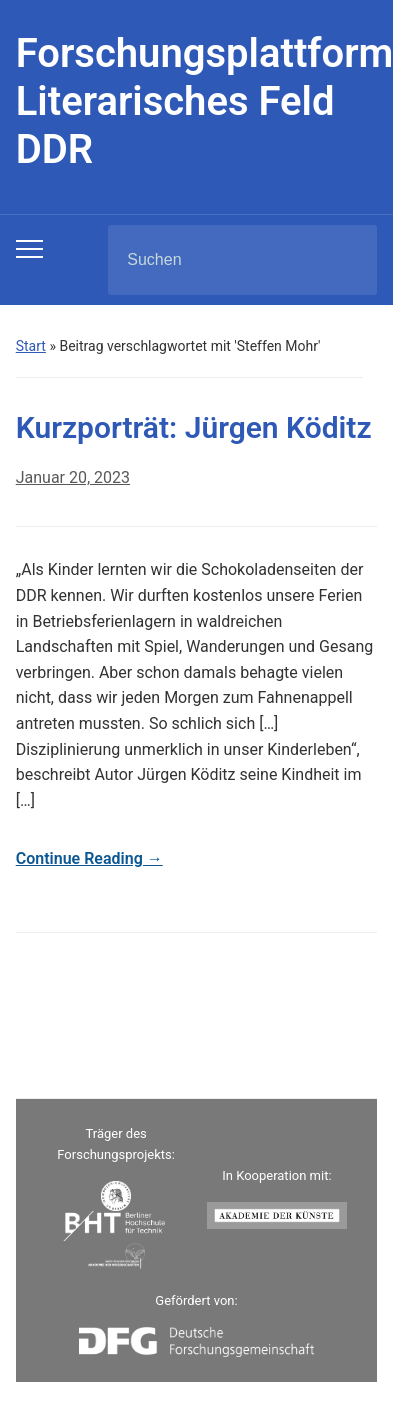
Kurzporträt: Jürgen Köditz (194, 427)
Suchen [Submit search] (345, 260)
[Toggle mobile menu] (29, 249)
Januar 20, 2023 (73, 477)
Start (31, 346)
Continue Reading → (89, 858)
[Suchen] (217, 260)
